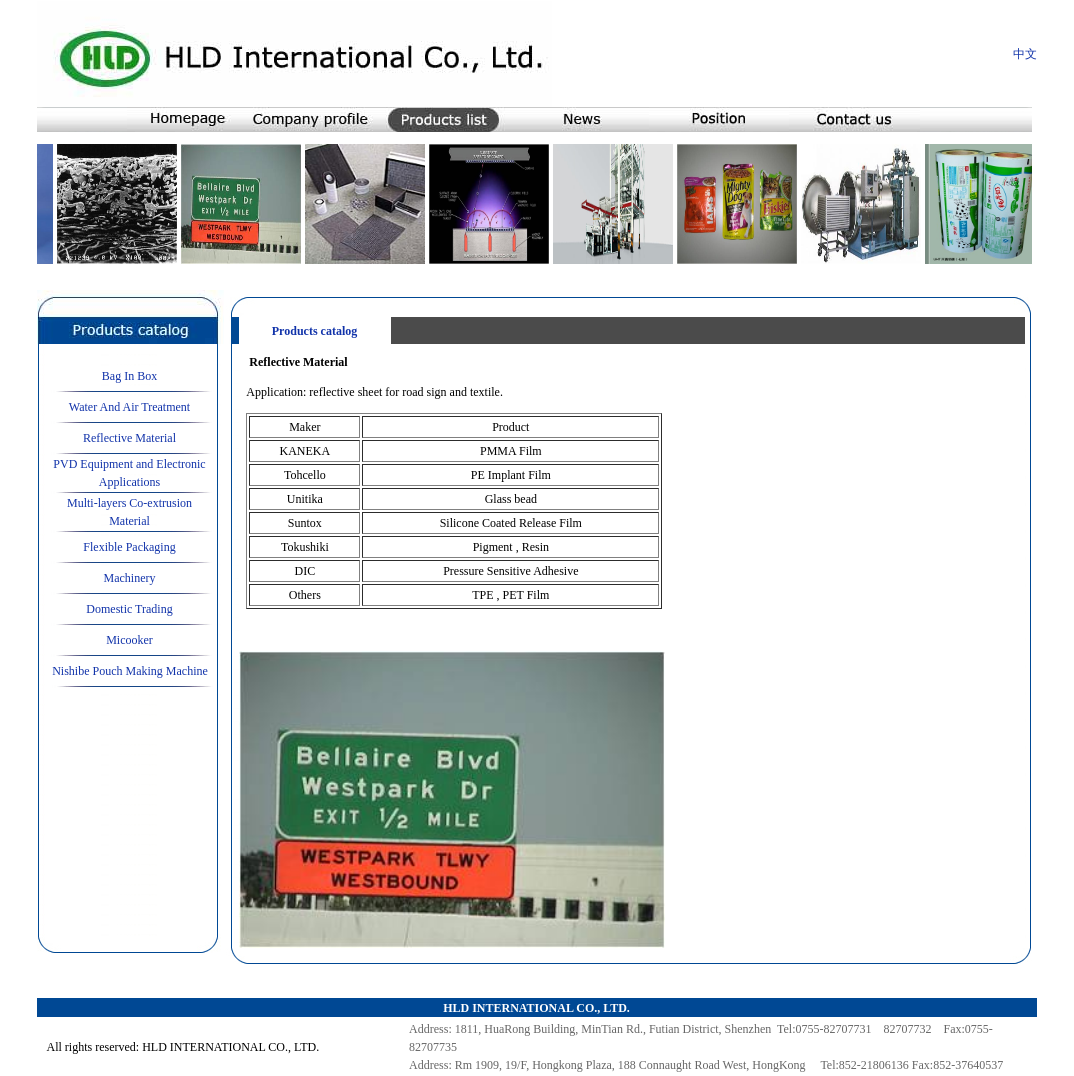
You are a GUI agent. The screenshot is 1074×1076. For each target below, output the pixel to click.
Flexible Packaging (129, 547)
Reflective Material (129, 438)
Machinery (130, 578)
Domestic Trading (129, 609)
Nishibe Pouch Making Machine (130, 671)
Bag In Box (129, 376)
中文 (1025, 54)
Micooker (129, 640)
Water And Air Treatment (129, 407)
